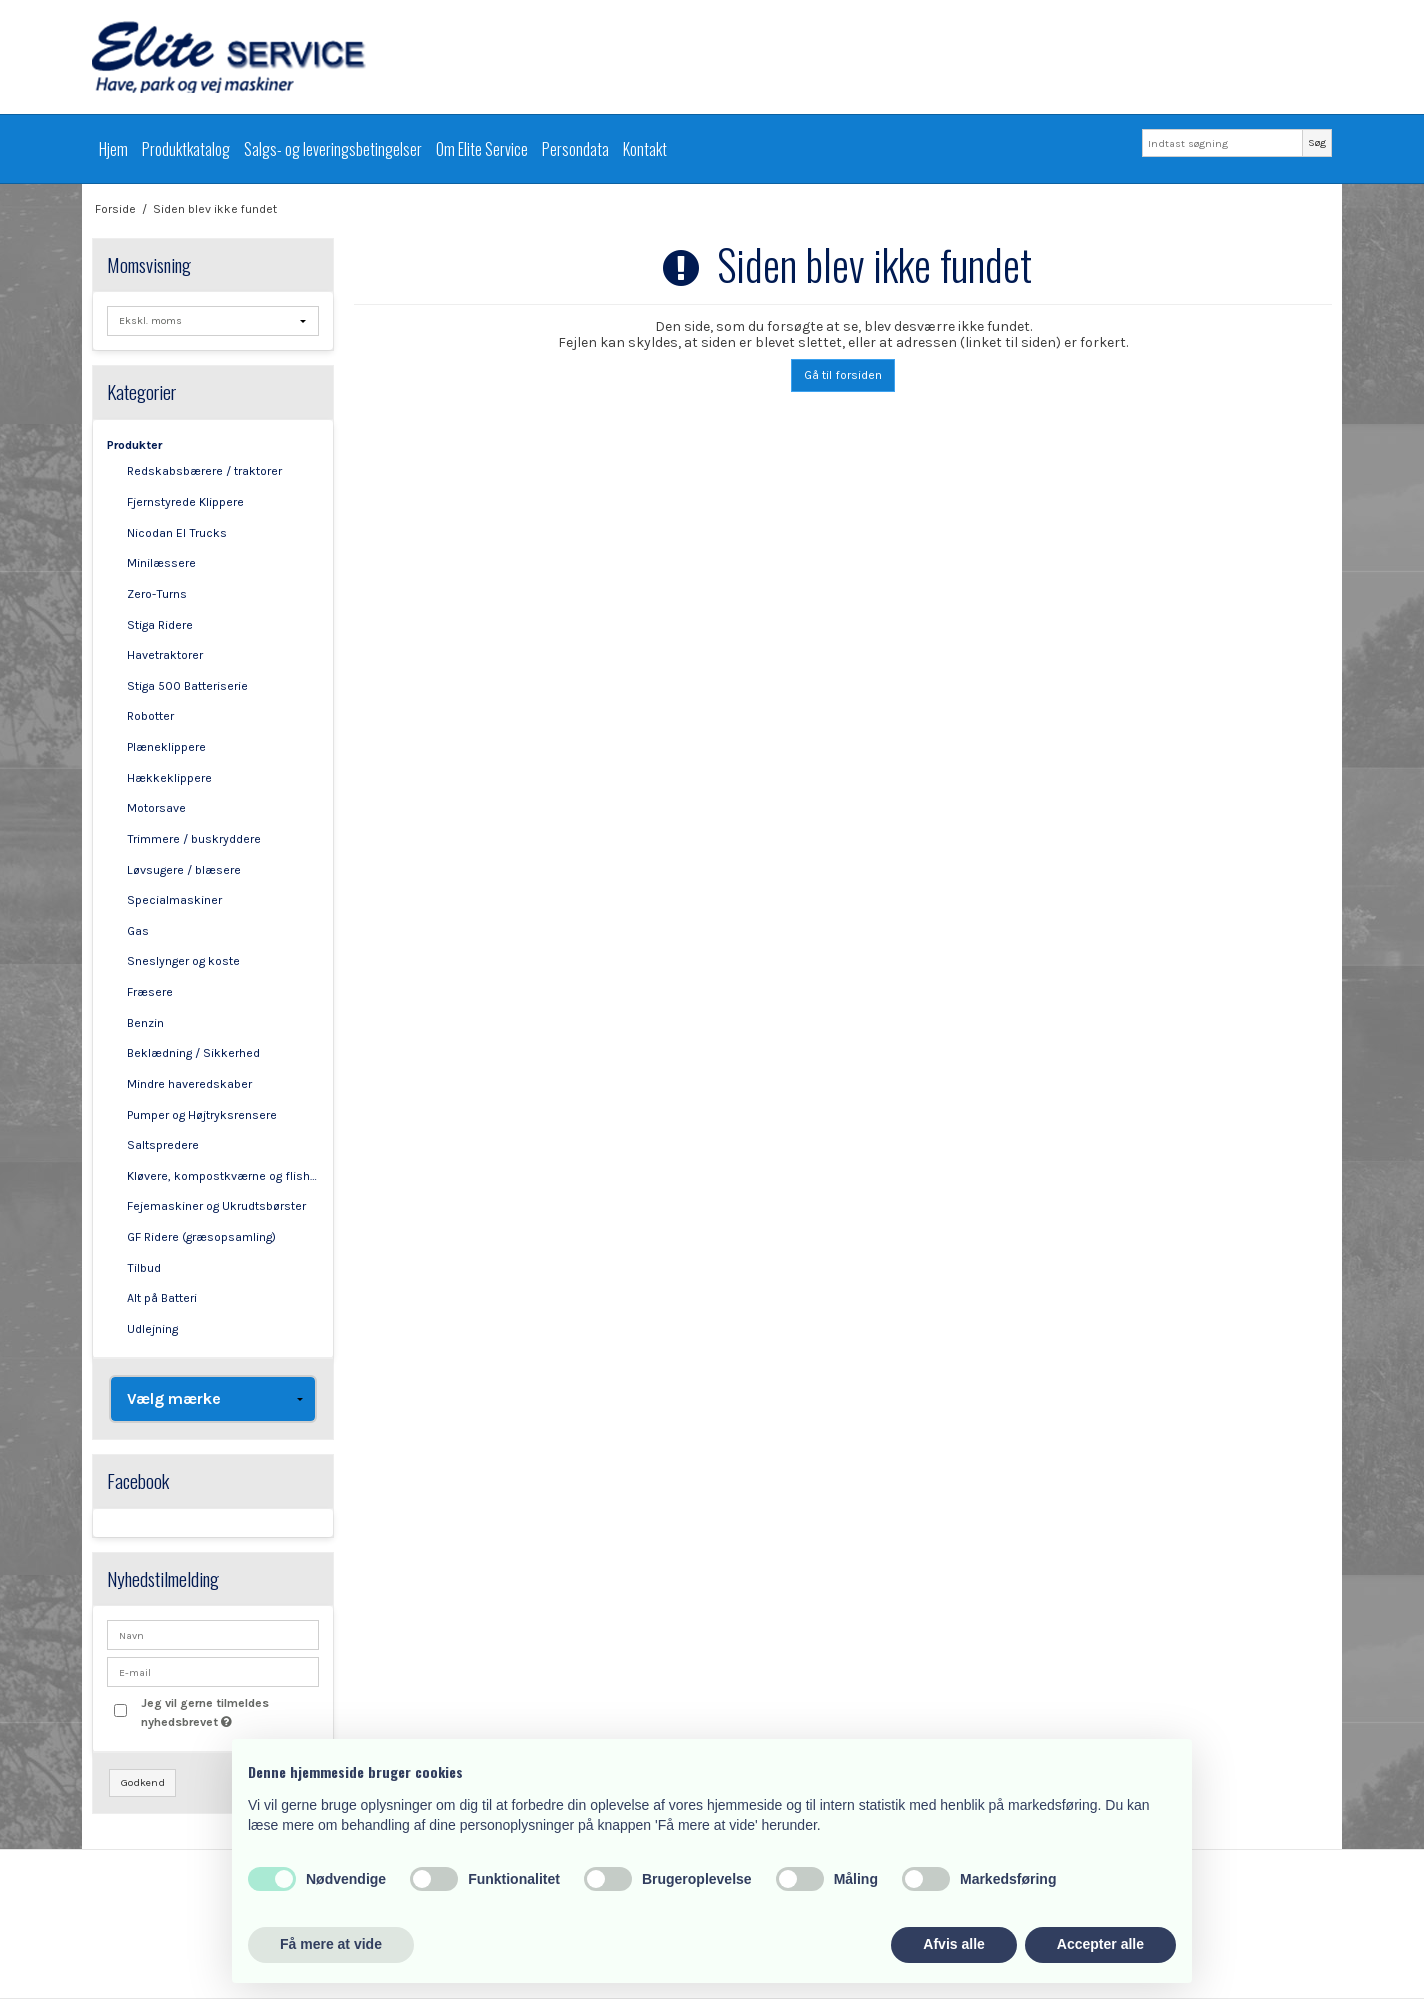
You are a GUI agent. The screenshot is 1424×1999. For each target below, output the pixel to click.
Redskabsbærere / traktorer (204, 471)
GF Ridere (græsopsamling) (201, 1237)
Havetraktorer (165, 655)
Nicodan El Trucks (177, 533)
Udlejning (152, 1329)
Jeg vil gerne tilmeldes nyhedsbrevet (229, 1711)
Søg (1317, 142)
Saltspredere (163, 1145)
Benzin (145, 1023)
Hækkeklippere (169, 778)
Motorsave (156, 808)
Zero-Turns (157, 594)
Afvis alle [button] (953, 1944)
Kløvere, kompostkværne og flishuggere (223, 1176)
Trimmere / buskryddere (194, 839)
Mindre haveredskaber (189, 1084)
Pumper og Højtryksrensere (202, 1115)
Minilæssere (161, 563)
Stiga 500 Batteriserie (187, 686)
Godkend (143, 1782)
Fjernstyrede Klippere (185, 502)
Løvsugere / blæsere (184, 870)
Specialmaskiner (174, 900)
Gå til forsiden (843, 375)
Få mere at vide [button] (331, 1944)
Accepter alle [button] (1100, 1944)
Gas (138, 931)
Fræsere (150, 992)
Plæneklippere (166, 747)
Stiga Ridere (160, 625)
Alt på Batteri (162, 1298)
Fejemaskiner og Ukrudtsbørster (216, 1206)
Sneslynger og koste (183, 961)
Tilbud (144, 1268)
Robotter (150, 716)
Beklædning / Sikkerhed (193, 1053)
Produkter (134, 445)
